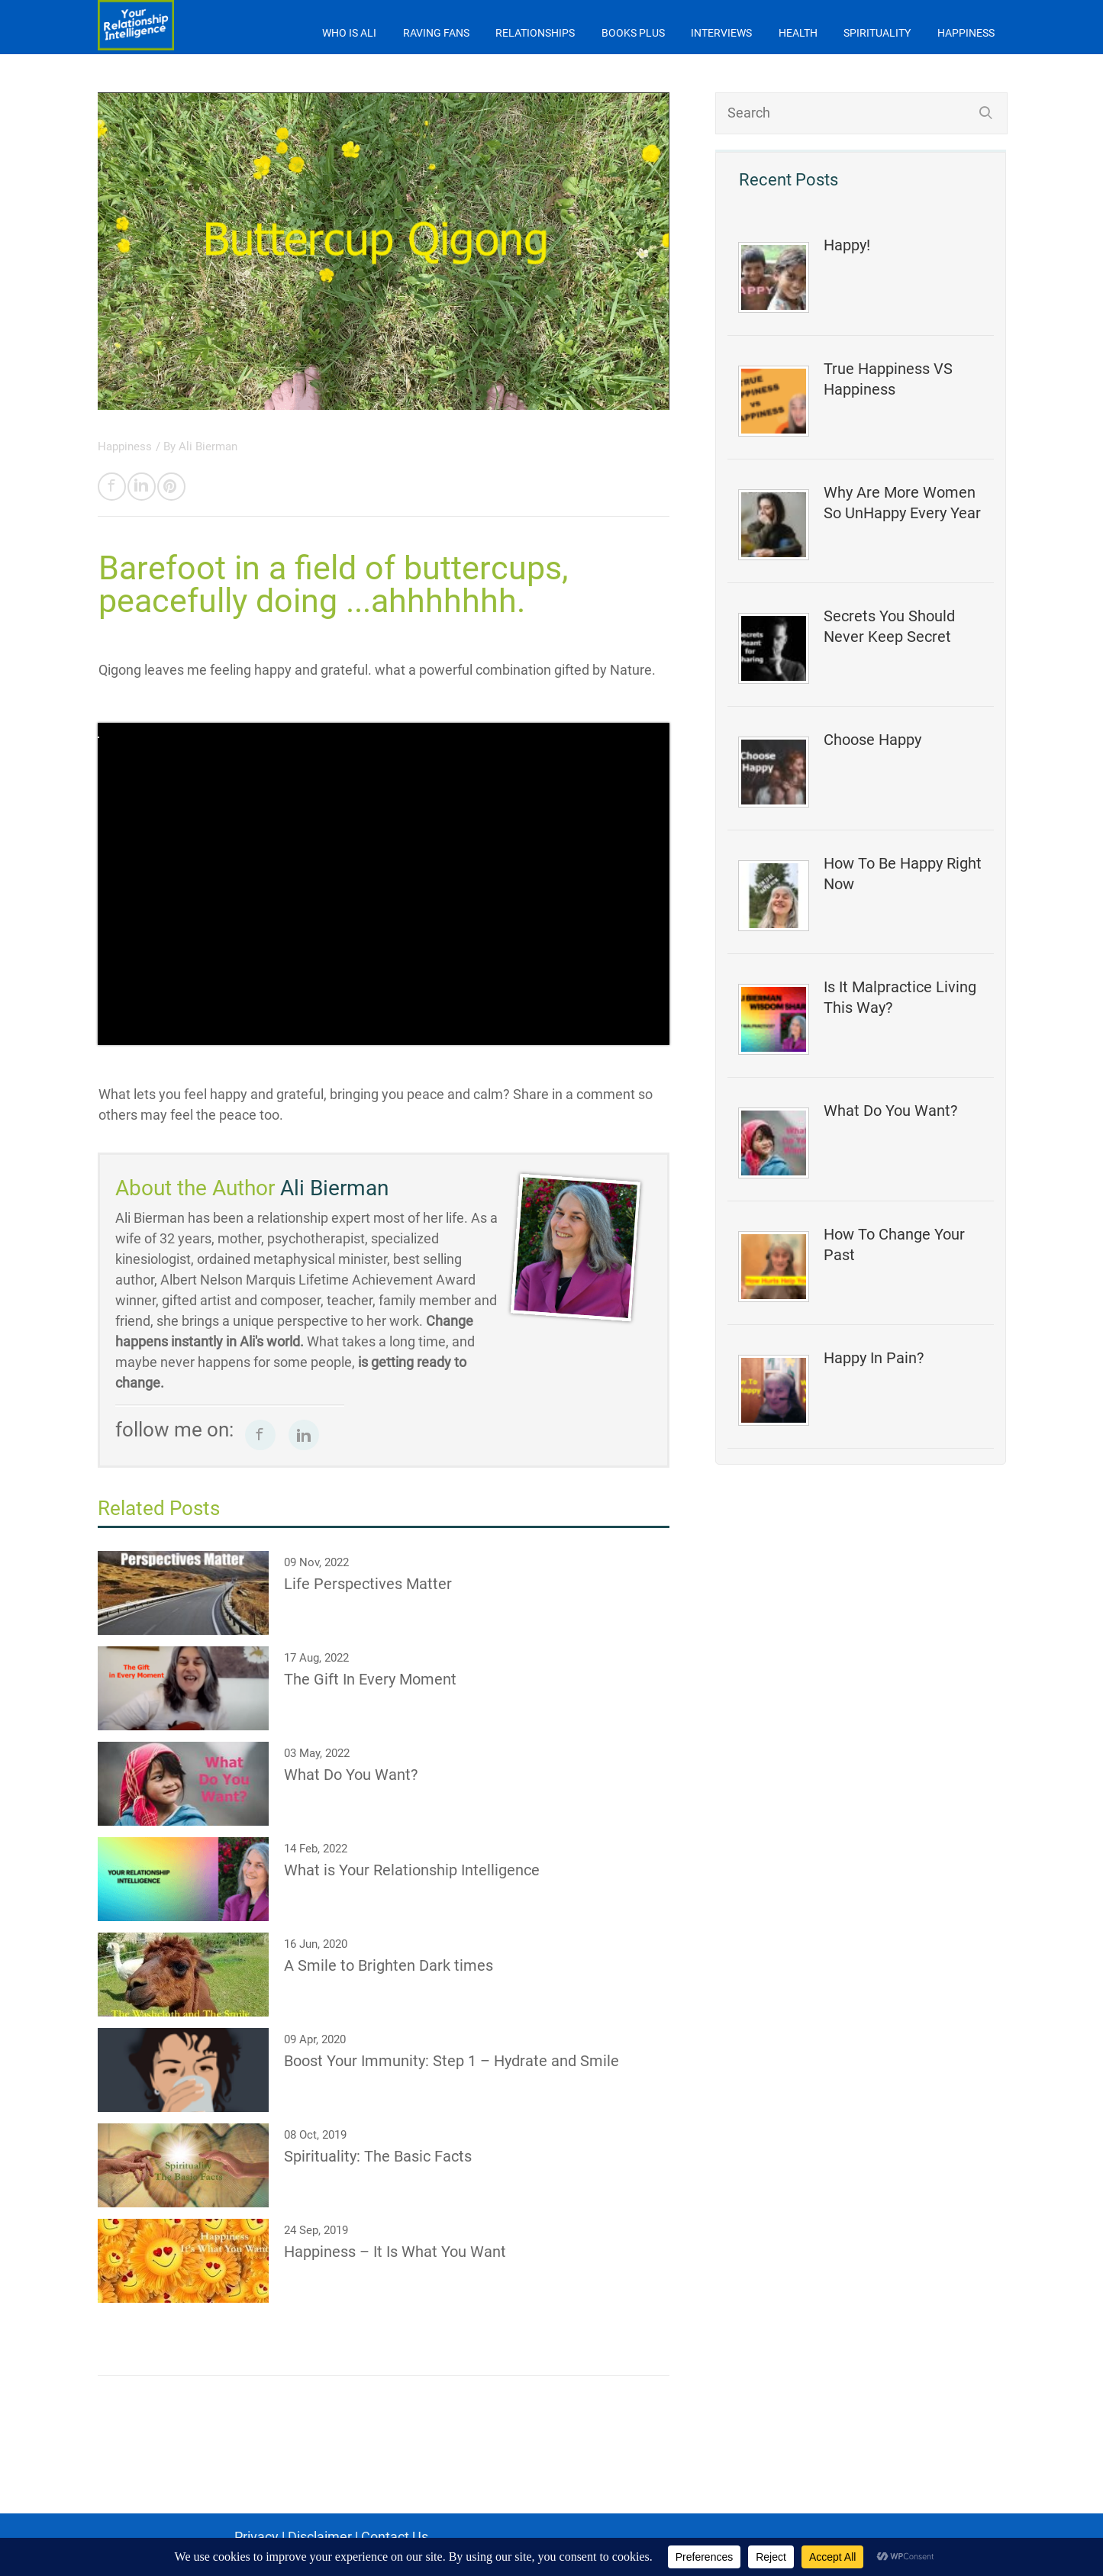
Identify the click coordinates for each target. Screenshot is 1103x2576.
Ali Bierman (208, 446)
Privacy (256, 2537)
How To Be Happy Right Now (903, 873)
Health (798, 33)
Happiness (966, 33)
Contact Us (394, 2537)
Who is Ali (349, 33)
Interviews (721, 33)
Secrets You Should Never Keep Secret (889, 626)
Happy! (847, 245)
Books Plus (633, 33)
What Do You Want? (890, 1110)
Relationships (535, 33)
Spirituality (877, 33)
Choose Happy (872, 739)
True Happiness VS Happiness (888, 378)
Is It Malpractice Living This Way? (900, 997)
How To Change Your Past (894, 1244)
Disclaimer (320, 2537)
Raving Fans (436, 33)
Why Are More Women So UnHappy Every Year (902, 502)
